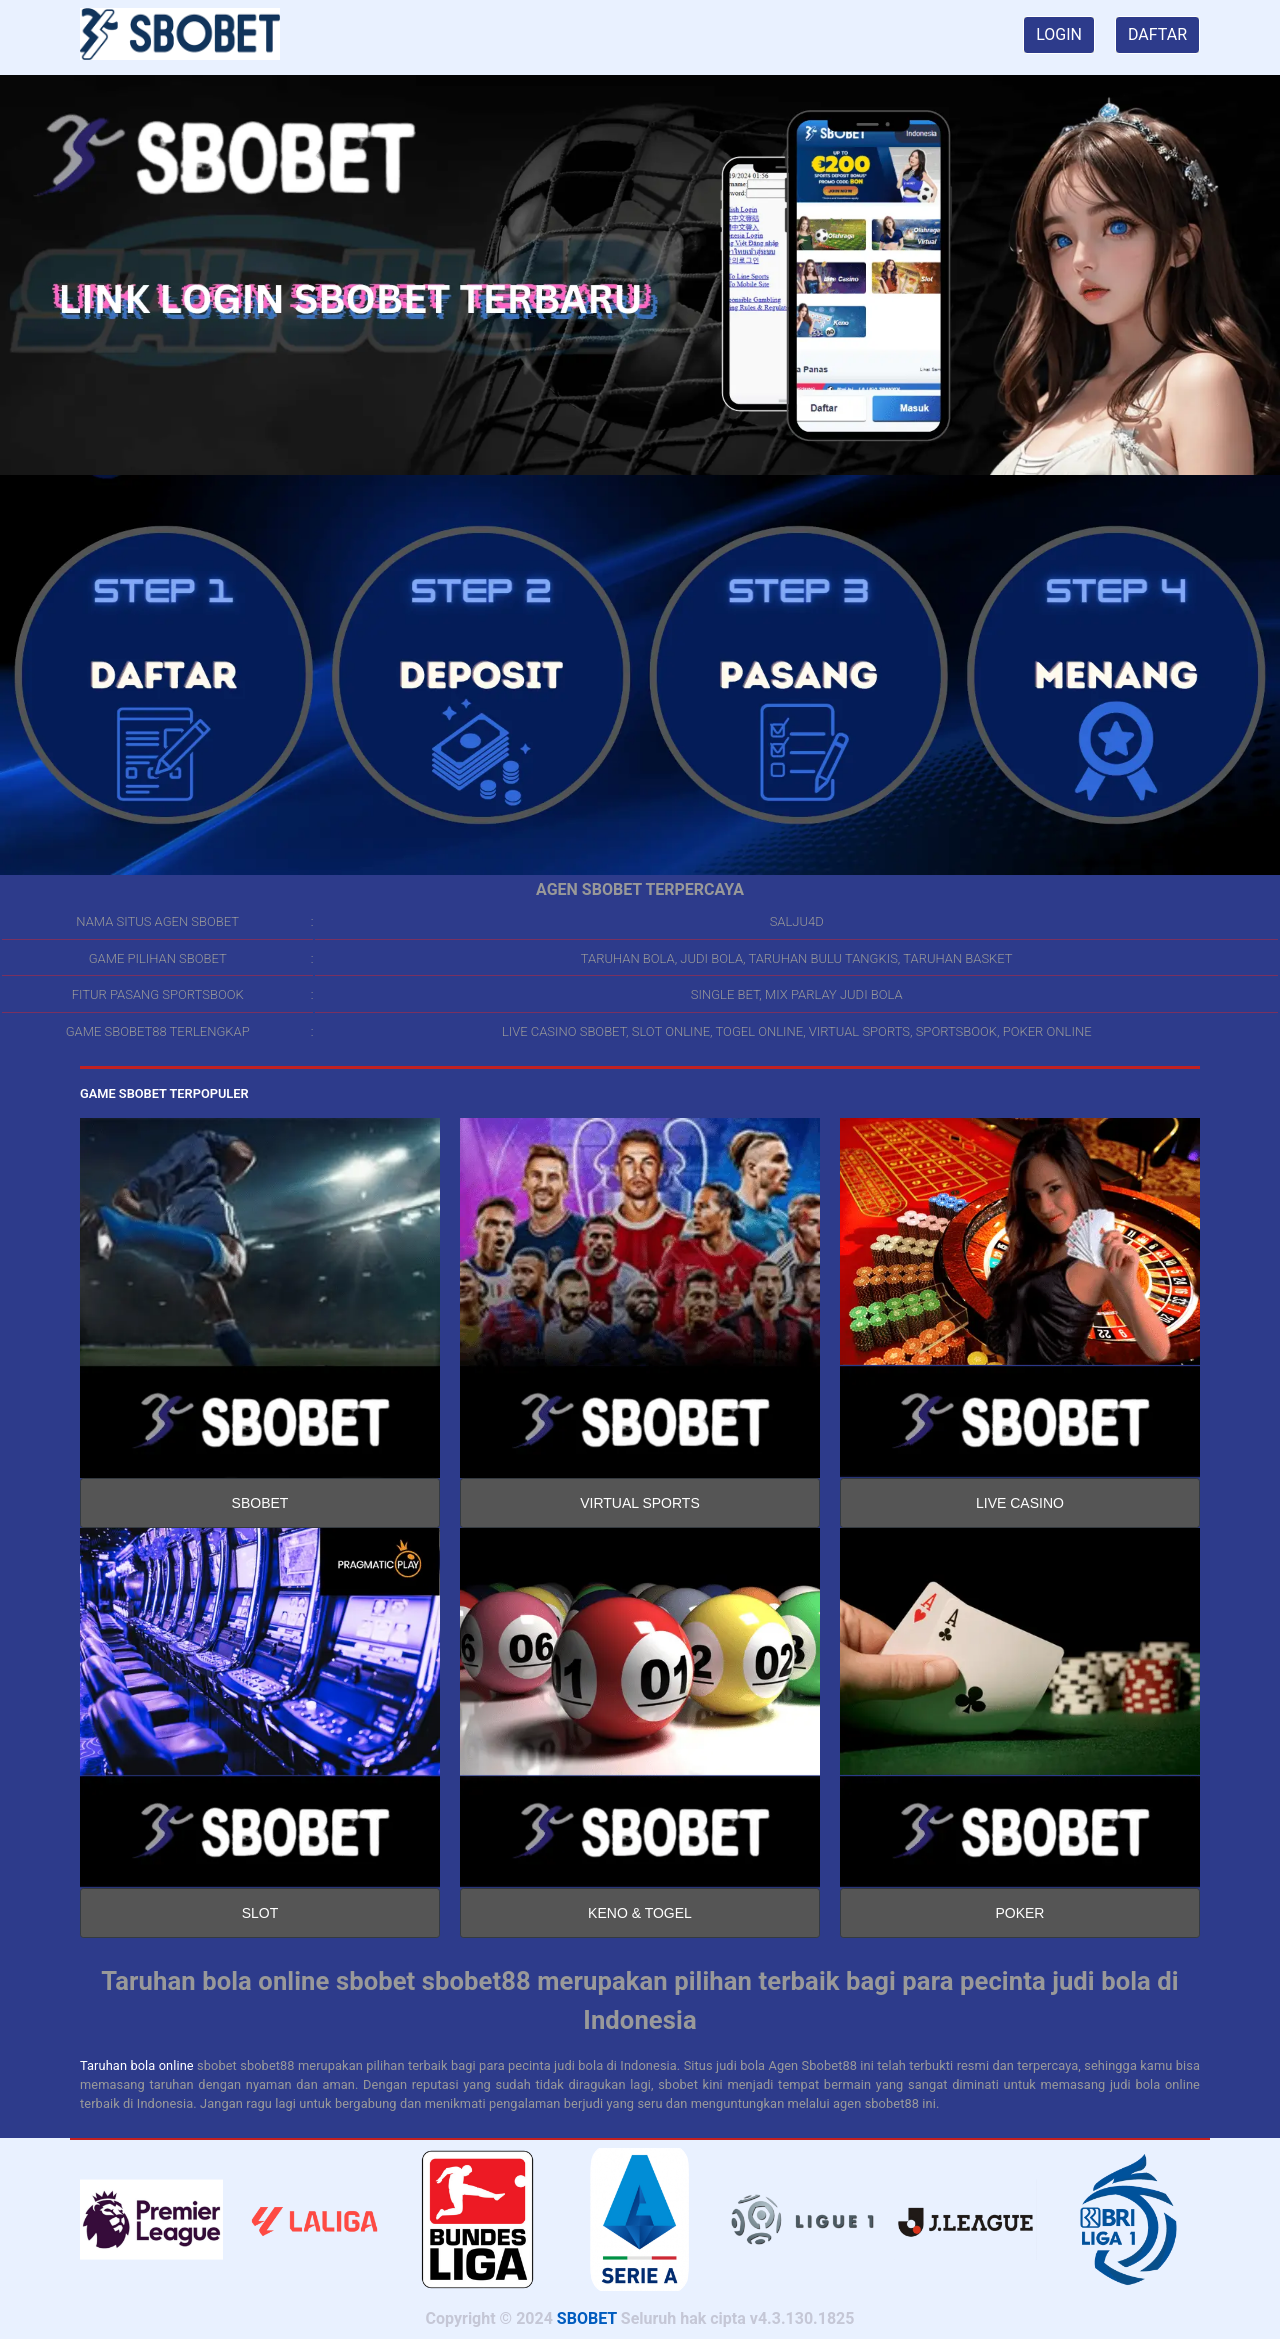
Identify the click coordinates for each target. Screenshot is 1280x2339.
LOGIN (1059, 34)
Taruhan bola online (137, 2065)
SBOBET (260, 1503)
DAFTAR (1157, 34)
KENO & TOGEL (640, 1913)
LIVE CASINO (1020, 1503)
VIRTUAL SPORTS (640, 1503)
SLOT (260, 1913)
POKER (1019, 1913)
